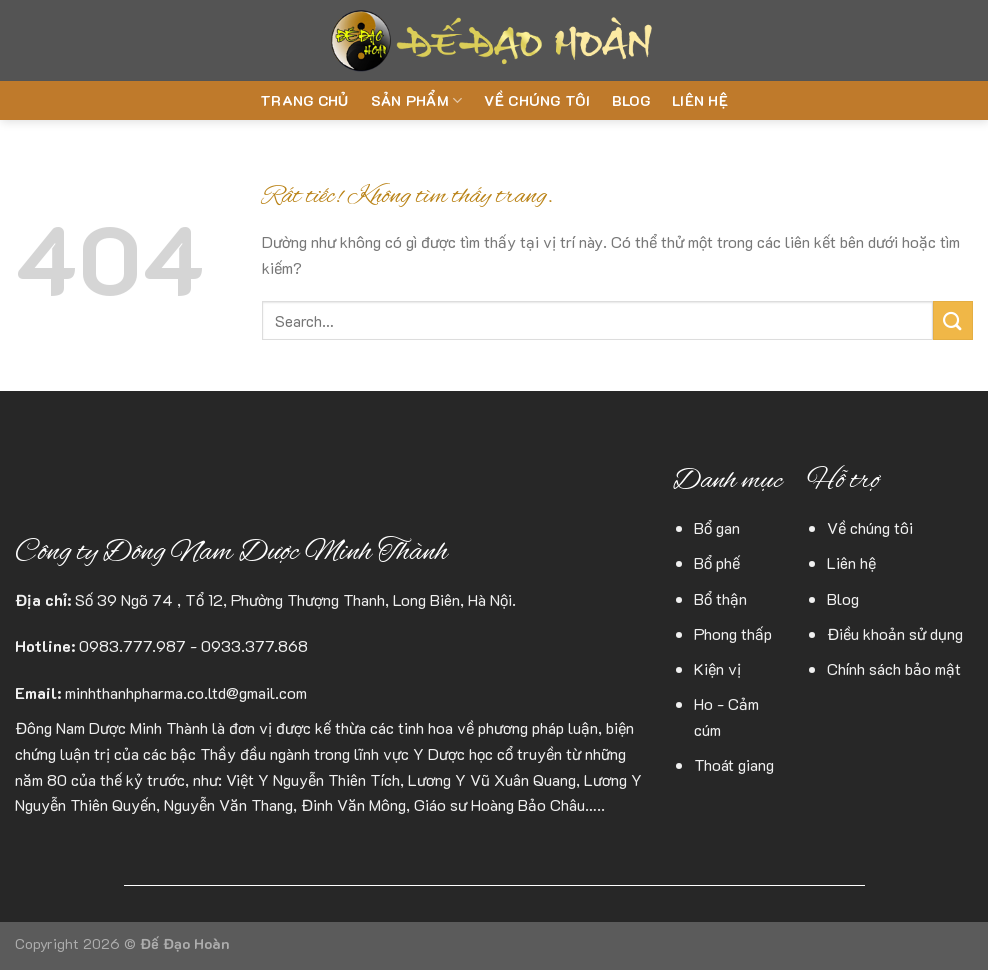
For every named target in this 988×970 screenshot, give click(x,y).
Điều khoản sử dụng (895, 633)
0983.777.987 (132, 645)
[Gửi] (953, 320)
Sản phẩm (417, 101)
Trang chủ (304, 100)
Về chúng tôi (536, 100)
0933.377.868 (254, 645)
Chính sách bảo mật (894, 668)
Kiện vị (717, 668)
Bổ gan (717, 527)
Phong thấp (733, 633)
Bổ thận (720, 598)
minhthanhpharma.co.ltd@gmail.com (186, 692)
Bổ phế (717, 562)
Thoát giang (734, 764)
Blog (631, 100)
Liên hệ (700, 100)
